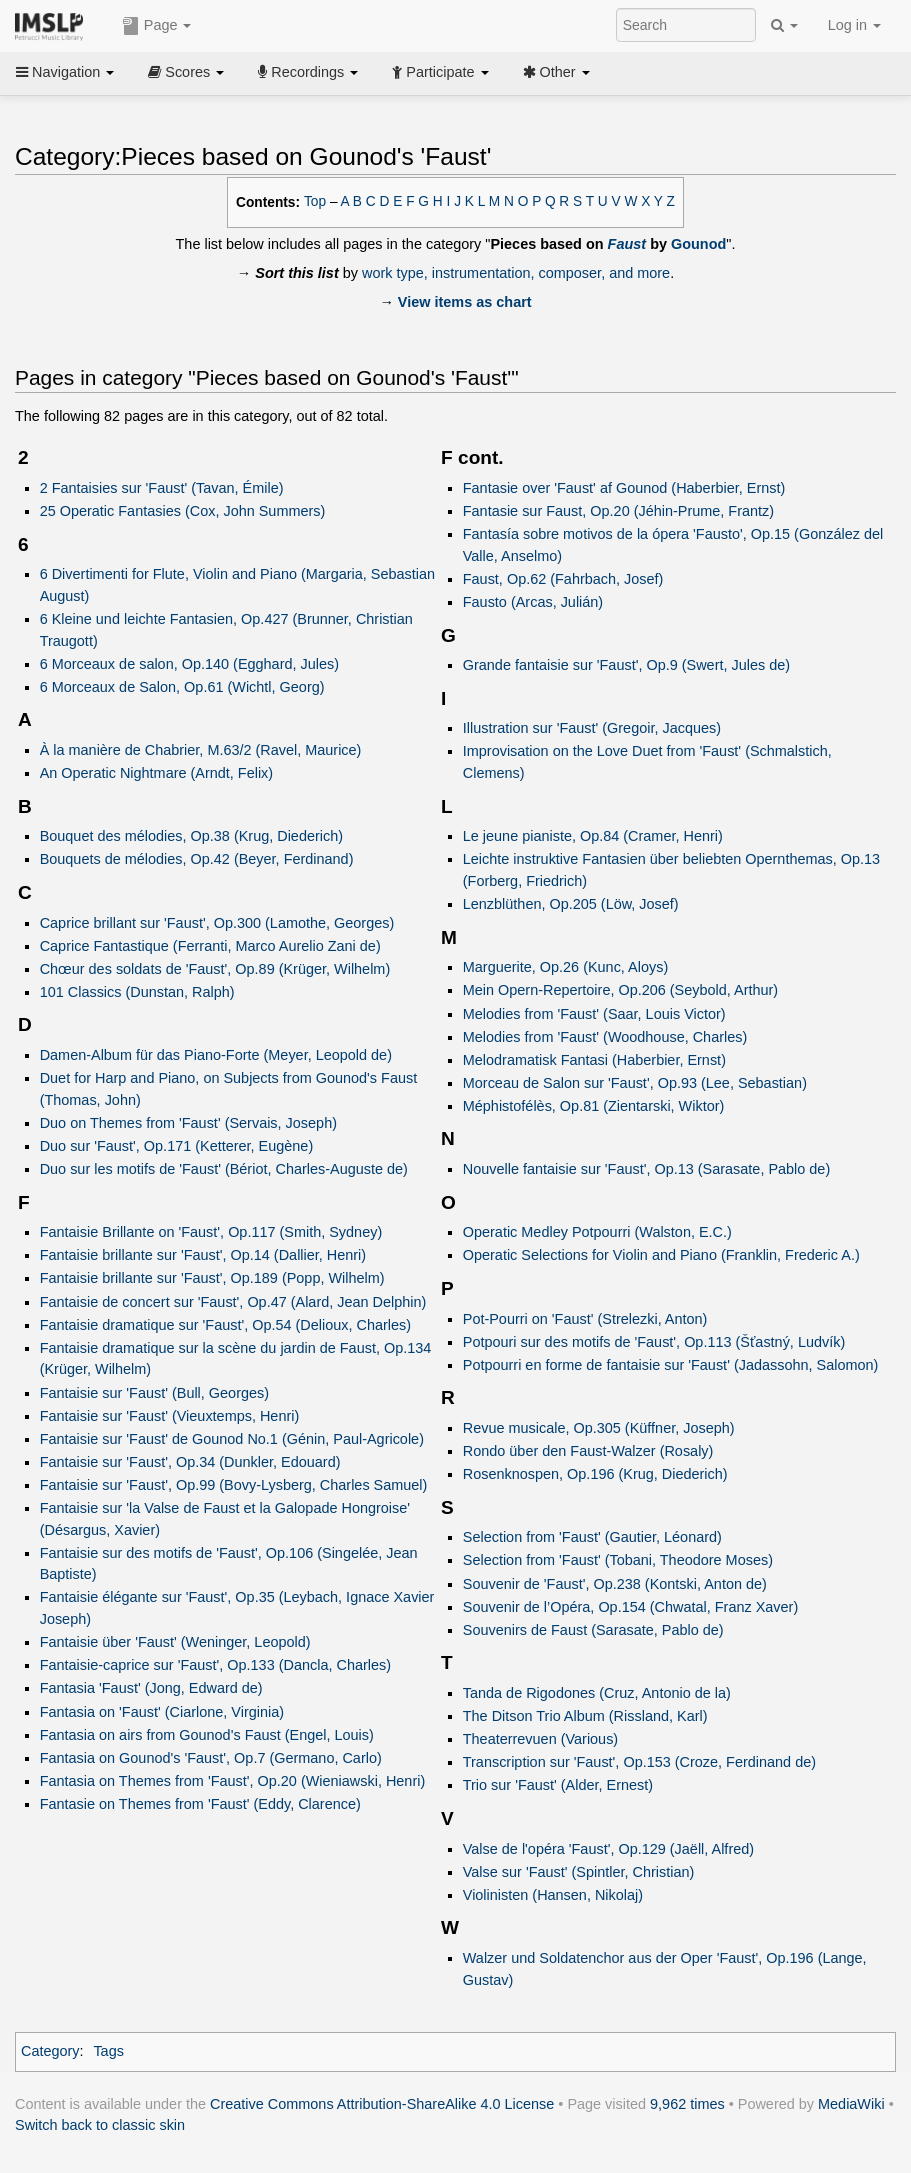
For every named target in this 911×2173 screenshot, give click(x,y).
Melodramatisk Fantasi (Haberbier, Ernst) (594, 1060)
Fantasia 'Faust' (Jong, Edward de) (151, 1688)
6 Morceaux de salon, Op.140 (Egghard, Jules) (189, 664)
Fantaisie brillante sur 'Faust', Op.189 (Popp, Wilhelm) (212, 1278)
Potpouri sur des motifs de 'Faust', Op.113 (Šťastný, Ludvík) (654, 1342)
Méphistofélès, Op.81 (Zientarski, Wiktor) (594, 1106)
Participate (440, 72)
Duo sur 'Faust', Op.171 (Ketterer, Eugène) (177, 1146)
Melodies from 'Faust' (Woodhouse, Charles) (605, 1037)
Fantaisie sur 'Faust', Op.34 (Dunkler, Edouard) (190, 1462)
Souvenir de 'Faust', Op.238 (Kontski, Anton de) (615, 1584)
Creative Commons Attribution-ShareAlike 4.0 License (382, 2104)
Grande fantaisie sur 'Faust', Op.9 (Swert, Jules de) (626, 665)
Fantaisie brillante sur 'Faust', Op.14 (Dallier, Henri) (203, 1255)
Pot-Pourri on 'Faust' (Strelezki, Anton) (585, 1319)
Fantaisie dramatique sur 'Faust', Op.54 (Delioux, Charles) (225, 1325)
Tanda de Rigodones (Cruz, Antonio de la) (597, 1693)
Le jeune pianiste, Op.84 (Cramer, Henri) (593, 836)
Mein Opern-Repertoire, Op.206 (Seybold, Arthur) (620, 990)
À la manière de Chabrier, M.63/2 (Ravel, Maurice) (201, 750)
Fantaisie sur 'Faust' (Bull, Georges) (154, 1393)
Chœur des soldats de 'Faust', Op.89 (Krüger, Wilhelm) (215, 969)
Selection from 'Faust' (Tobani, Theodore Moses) (618, 1560)
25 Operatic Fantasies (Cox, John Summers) (183, 511)
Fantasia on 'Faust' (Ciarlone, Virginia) (162, 1712)
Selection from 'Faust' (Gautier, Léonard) (592, 1537)
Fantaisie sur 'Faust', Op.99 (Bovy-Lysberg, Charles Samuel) (234, 1485)
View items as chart (465, 302)
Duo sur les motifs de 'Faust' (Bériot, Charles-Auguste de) (224, 1169)
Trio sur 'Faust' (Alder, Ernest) (558, 1785)
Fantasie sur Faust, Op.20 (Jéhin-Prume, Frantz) (618, 511)
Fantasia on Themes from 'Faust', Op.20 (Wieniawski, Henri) (233, 1781)
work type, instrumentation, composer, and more (516, 273)
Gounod (698, 244)
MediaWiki (851, 2104)
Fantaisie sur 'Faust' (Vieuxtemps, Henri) (170, 1416)
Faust (627, 244)
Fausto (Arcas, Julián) (533, 602)
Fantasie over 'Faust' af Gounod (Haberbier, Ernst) (624, 488)
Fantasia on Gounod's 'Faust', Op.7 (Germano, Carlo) (211, 1758)
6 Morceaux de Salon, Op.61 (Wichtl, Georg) (182, 687)
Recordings (308, 72)
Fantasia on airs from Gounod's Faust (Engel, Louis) (207, 1735)
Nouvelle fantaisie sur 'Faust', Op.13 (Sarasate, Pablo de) (646, 1169)
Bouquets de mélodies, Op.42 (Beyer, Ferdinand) (197, 859)
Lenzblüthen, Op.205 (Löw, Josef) (571, 904)
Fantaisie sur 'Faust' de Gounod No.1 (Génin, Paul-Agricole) (232, 1439)
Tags (108, 2051)
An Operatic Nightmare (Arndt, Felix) (156, 773)
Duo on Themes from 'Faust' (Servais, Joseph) (188, 1123)
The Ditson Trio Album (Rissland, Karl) (585, 1716)
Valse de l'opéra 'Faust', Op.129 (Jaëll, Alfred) (608, 1849)
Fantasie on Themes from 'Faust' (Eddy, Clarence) (200, 1804)
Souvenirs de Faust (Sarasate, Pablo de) (593, 1630)
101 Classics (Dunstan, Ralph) (137, 992)
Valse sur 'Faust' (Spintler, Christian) (579, 1872)
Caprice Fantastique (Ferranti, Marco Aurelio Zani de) (210, 946)
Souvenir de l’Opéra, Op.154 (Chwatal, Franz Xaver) (630, 1607)
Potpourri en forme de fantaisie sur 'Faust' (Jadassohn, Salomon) (671, 1365)
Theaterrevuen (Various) (540, 1739)
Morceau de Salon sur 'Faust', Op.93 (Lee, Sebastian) (635, 1083)
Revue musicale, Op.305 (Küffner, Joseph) (599, 1428)
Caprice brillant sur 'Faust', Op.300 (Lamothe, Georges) (217, 923)
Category (50, 2051)
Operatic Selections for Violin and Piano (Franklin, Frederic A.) (661, 1255)
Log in (854, 25)
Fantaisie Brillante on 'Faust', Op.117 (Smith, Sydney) (211, 1232)
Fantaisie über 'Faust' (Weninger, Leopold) (175, 1642)
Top (315, 201)
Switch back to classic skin (100, 2125)
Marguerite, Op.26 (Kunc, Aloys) (565, 967)
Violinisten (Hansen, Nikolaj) (553, 1895)
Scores (186, 72)
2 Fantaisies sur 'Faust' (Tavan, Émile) (162, 488)
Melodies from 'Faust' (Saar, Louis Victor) (594, 1014)
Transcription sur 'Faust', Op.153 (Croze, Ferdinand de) (639, 1762)
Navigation (65, 72)
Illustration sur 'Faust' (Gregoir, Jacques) (592, 728)
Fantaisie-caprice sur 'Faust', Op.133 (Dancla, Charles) (215, 1665)
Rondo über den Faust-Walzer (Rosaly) (588, 1451)
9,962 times (687, 2104)
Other (556, 72)
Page (157, 26)
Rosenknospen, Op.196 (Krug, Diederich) (595, 1474)
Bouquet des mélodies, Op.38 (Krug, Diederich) (191, 836)
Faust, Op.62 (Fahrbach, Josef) (563, 579)
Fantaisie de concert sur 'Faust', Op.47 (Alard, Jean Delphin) (233, 1302)
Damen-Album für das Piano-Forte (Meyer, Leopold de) (216, 1055)
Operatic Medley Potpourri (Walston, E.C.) (597, 1232)
